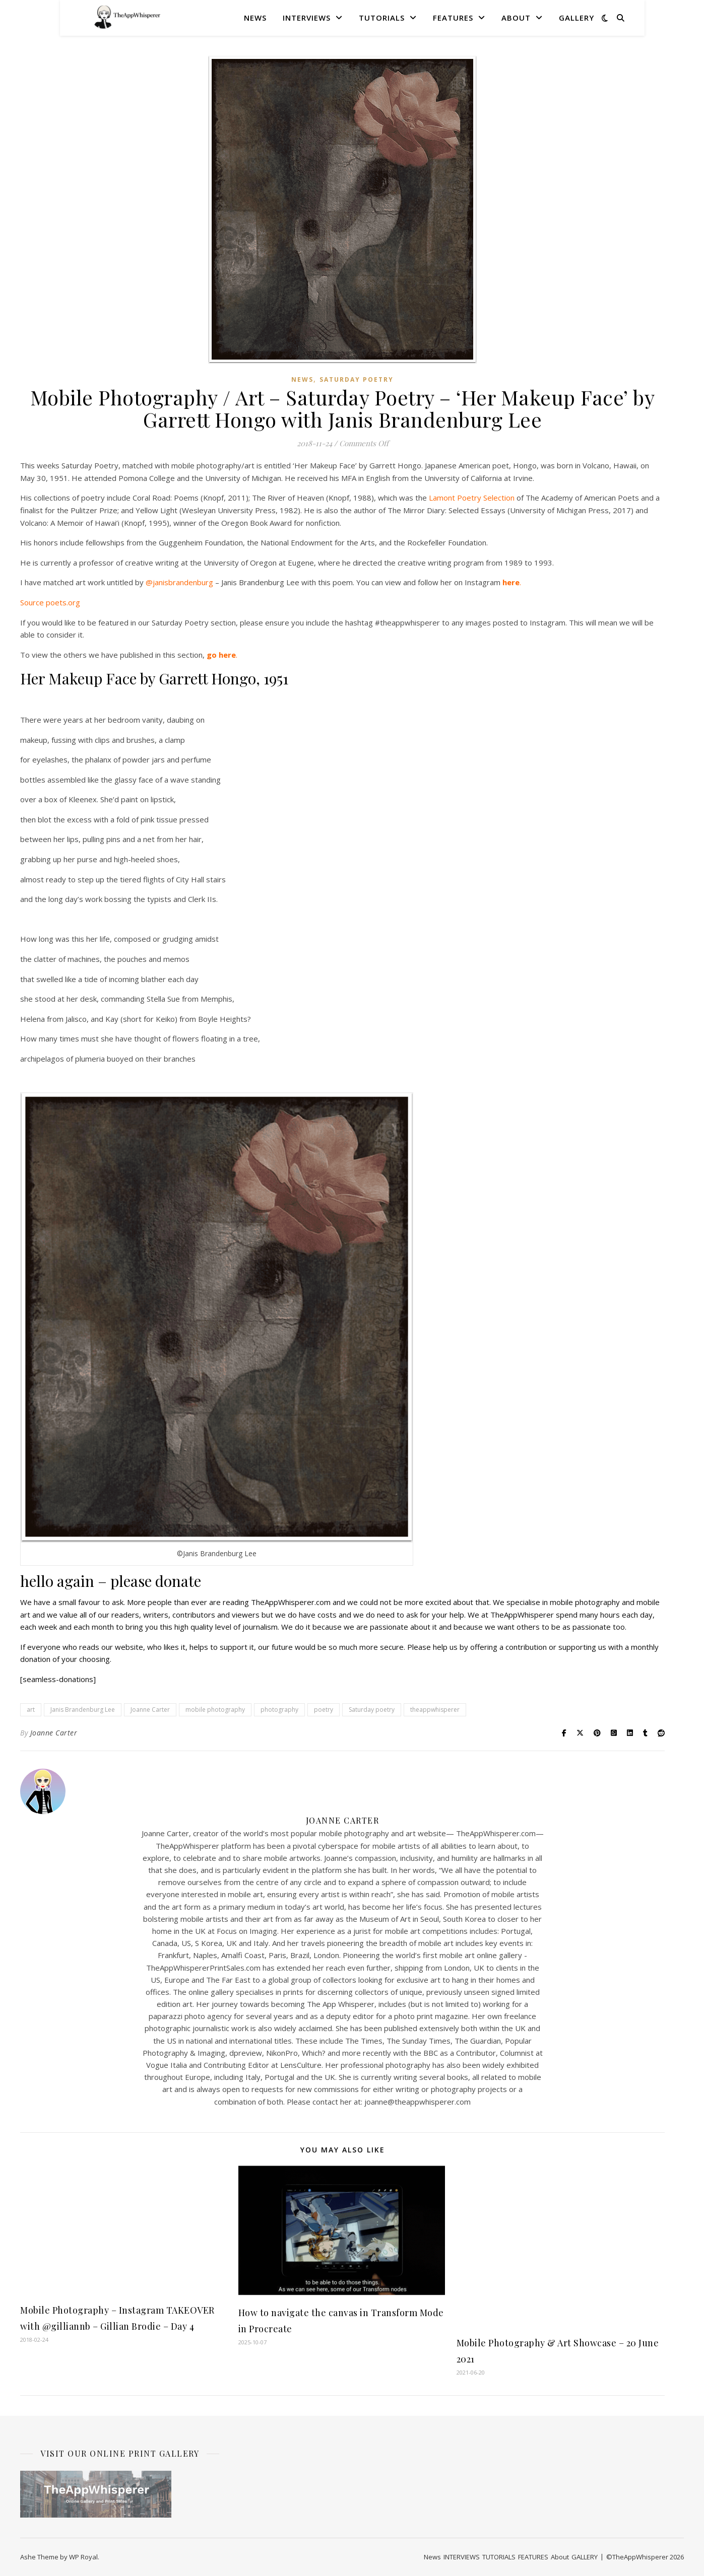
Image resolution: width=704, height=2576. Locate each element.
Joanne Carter (150, 1709)
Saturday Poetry (356, 379)
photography (279, 1709)
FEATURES (453, 18)
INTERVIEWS (307, 18)
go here (221, 655)
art (31, 1709)
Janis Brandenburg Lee (82, 1709)
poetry (323, 1709)
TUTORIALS (382, 18)
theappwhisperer (435, 1709)
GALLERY (576, 18)
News (255, 18)
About (516, 18)
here (511, 582)
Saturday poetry (372, 1709)
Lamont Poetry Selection (472, 498)
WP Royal (83, 2556)
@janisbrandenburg (179, 582)
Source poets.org (50, 602)
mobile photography (215, 1709)
